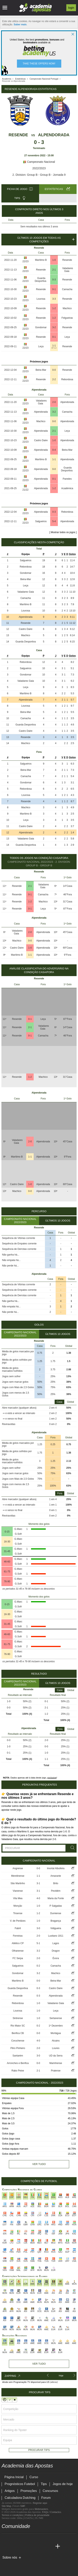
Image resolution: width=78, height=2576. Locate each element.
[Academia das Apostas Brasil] (12, 2546)
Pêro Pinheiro (17, 2048)
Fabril (18, 1928)
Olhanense (18, 1950)
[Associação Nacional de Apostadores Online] (40, 2564)
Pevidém (55, 1890)
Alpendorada (54, 135)
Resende (18, 135)
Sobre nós (9, 2557)
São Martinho (17, 1883)
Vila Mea (17, 1898)
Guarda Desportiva (40, 279)
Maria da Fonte (56, 1898)
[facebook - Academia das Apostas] (27, 2537)
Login (71, 7)
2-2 (54, 379)
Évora (56, 1958)
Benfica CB (18, 2033)
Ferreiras (18, 1935)
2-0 (54, 402)
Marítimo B (41, 260)
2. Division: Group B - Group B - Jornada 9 (39, 174)
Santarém (17, 2055)
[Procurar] (72, 1847)
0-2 (38, 1965)
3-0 (38, 1928)
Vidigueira (55, 1928)
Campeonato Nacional (39, 161)
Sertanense (56, 2018)
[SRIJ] (71, 2564)
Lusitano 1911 (55, 1935)
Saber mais (20, 24)
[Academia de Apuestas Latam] (35, 2546)
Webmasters (41, 2509)
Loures (55, 2048)
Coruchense (17, 2040)
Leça (67, 336)
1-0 (54, 260)
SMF (22, 2506)
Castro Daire (41, 440)
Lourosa (40, 298)
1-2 (54, 308)
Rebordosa (67, 379)
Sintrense (18, 2018)
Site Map (6, 2506)
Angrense (17, 1868)
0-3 (54, 279)
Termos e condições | (13, 2515)
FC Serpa (17, 1958)
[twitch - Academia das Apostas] (5, 2537)
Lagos (55, 1943)
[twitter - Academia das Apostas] (12, 2537)
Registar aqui (40, 2503)
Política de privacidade (37, 2515)
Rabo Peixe (17, 2070)
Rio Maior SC (17, 2025)
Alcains (56, 2040)
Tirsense (17, 1913)
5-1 (38, 1943)
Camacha (67, 289)
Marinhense (55, 2063)
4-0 (38, 1898)
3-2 (54, 327)
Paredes (67, 478)
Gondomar (41, 327)
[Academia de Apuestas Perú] (50, 2546)
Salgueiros (41, 521)
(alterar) (54, 2382)
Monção (18, 1905)
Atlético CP (18, 1943)
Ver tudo (39, 2164)
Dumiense (55, 1913)
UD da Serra (55, 2055)
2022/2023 (39, 168)
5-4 (54, 521)
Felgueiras (67, 317)
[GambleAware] (12, 2564)
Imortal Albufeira (55, 1868)
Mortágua (56, 2033)
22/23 (25, 261)
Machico (67, 308)
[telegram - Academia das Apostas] (42, 2537)
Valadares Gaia (67, 270)
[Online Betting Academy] (20, 2546)
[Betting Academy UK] (42, 2546)
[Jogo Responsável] (57, 2564)
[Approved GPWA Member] (28, 2564)
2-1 (54, 269)
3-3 (54, 298)
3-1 (38, 1883)
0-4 (54, 449)
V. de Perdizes (18, 1920)
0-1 (54, 289)
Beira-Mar (40, 369)
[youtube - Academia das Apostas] (20, 2537)
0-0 (54, 369)
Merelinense (17, 1875)
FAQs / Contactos (51, 2512)
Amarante (55, 1875)
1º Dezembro (56, 2025)
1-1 (54, 345)
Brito (55, 1883)
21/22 (25, 489)
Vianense (18, 1890)
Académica (67, 488)
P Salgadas (56, 1905)
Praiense (55, 2070)
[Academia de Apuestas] (27, 2546)
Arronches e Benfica (18, 2063)
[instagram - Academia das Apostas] (35, 2537)
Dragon (56, 1950)
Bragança (56, 1920)
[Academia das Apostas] (5, 2546)
